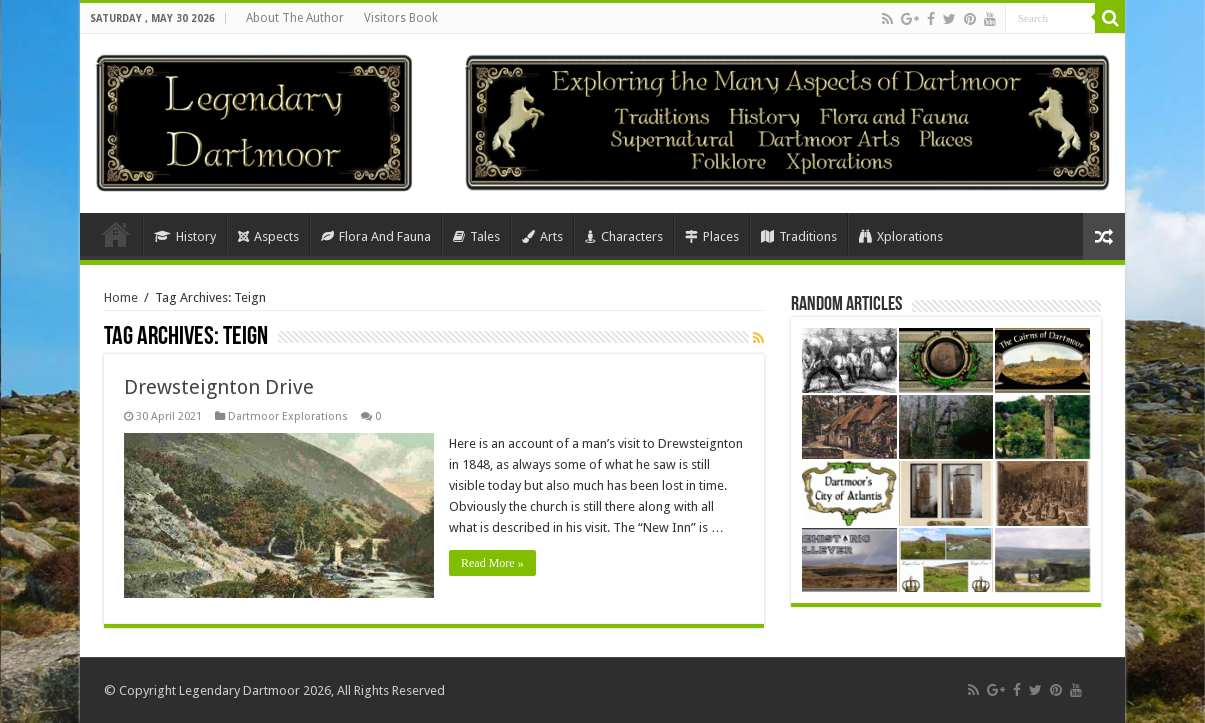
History (185, 236)
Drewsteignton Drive (219, 387)
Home (116, 234)
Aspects (268, 236)
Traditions (799, 236)
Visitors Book (401, 18)
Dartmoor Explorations (288, 416)
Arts (542, 236)
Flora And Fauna (376, 236)
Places (712, 236)
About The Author (295, 18)
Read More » (492, 563)
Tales (476, 236)
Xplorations (901, 236)
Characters (624, 236)
